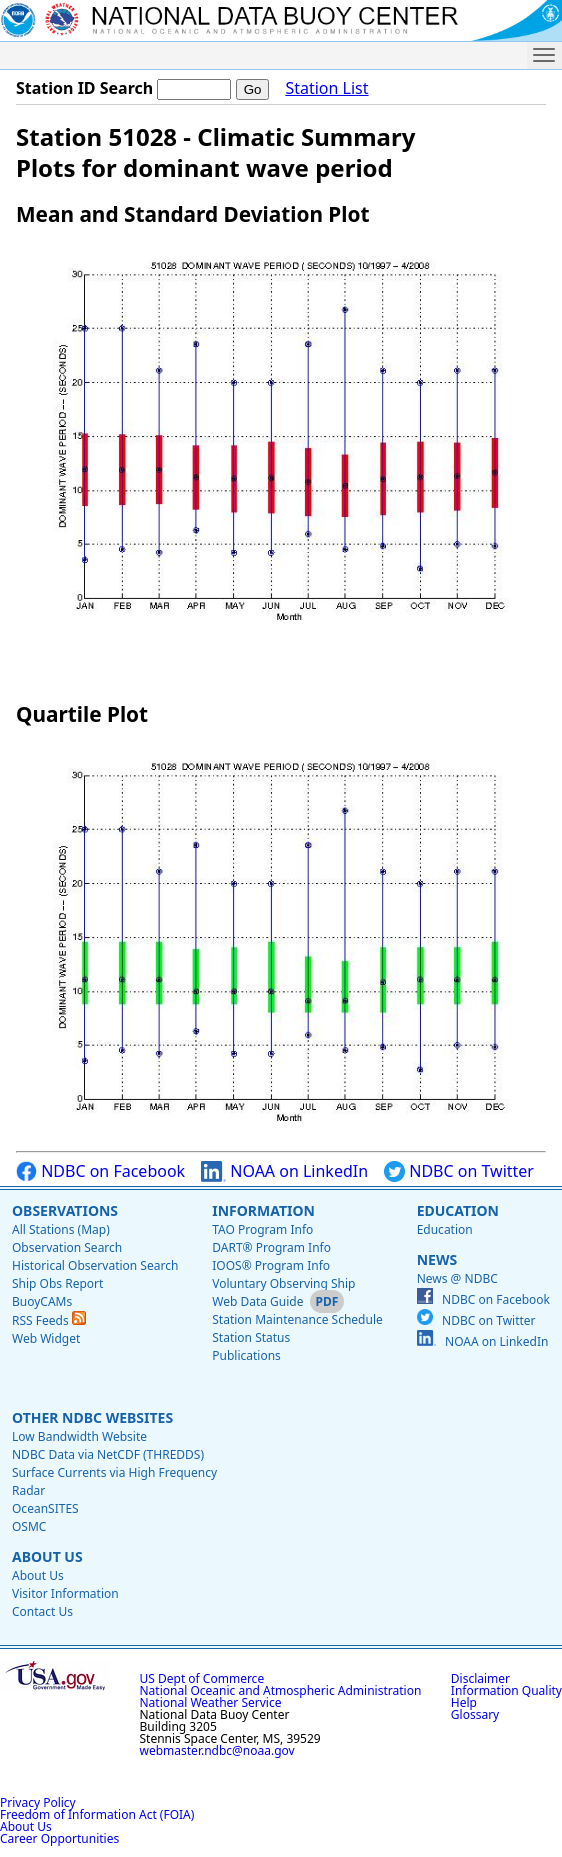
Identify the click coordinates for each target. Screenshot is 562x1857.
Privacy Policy (38, 1802)
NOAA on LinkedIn (284, 1171)
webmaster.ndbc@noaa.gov (217, 1750)
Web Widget (46, 1338)
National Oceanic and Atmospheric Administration (281, 1690)
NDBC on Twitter (459, 1171)
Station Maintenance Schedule (297, 1319)
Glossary (475, 1714)
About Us (47, 1556)
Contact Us (42, 1611)
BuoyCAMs (42, 1301)
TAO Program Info (262, 1229)
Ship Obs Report (57, 1283)
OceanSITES (45, 1508)
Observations (65, 1210)
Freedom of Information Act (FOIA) (97, 1814)
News (437, 1259)
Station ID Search (84, 88)
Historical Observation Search (95, 1265)
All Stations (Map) (61, 1229)
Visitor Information (65, 1593)
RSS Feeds (49, 1320)
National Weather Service (211, 1702)
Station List (326, 88)
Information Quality (506, 1690)
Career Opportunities (59, 1838)
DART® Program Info (271, 1247)
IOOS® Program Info (271, 1265)
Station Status (251, 1337)
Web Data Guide (257, 1301)
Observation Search (67, 1247)
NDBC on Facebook (100, 1171)
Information (263, 1210)
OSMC (29, 1526)
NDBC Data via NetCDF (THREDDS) (108, 1454)
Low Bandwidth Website (79, 1436)
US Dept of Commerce (202, 1678)
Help (464, 1702)
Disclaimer (480, 1678)
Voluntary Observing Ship (283, 1283)
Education (458, 1210)
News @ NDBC (457, 1278)
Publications (246, 1355)
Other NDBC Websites (92, 1417)
